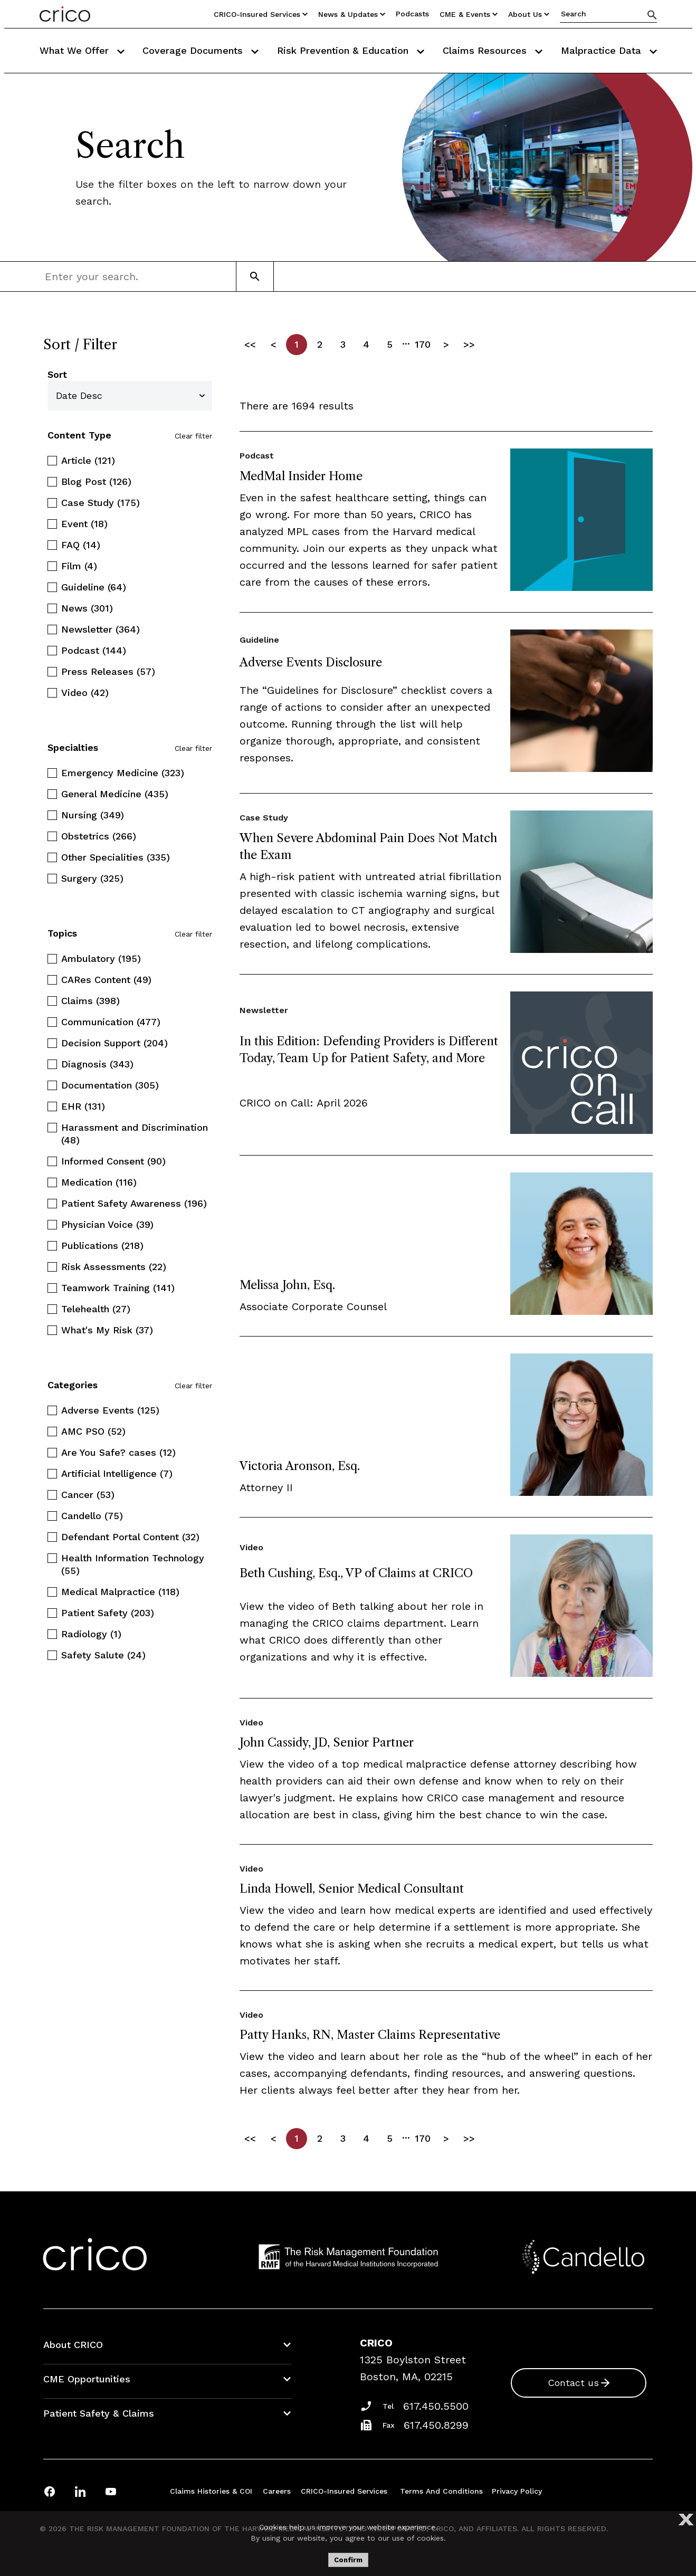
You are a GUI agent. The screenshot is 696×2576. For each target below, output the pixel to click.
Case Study (100, 502)
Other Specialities (115, 857)
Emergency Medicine (122, 772)
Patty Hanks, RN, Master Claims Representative (370, 2035)
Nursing (92, 814)
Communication (110, 1021)
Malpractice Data (609, 50)
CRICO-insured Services (344, 2491)
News (87, 608)
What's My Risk (107, 1329)
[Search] (652, 14)
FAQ (80, 544)
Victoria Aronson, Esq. (300, 1466)
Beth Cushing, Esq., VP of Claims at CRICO (356, 1573)
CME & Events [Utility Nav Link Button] (469, 14)
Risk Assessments (113, 1266)
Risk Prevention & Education (350, 50)
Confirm (348, 2560)
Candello (92, 1515)
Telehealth (95, 1308)
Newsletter (100, 629)
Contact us (573, 2382)
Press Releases (108, 671)
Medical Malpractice (120, 1591)
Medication (99, 1182)
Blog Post (96, 481)
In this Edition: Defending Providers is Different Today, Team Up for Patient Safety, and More (369, 1049)
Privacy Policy (517, 2491)
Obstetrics (98, 836)
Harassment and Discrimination (134, 1134)
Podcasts (412, 13)
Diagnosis (97, 1064)
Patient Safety (107, 1612)
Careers (277, 2491)
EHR (83, 1106)
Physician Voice (107, 1224)
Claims (90, 1000)
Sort (57, 374)
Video (85, 692)
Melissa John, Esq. (287, 1285)
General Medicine (114, 793)
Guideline (93, 587)
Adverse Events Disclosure (311, 662)
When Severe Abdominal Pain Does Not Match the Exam (368, 846)
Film (79, 565)
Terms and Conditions (441, 2491)
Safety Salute (103, 1655)
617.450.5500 (436, 2406)
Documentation (110, 1085)
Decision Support (114, 1042)
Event (84, 523)
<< (250, 344)
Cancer (88, 1494)
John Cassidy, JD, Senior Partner (327, 1742)
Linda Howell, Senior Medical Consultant (352, 1889)
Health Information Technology (132, 1564)
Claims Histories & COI (211, 2491)
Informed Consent (113, 1161)
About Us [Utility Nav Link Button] (528, 14)
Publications (102, 1245)
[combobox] (113, 276)
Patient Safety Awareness (134, 1203)
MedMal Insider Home (301, 476)
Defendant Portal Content (130, 1536)
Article (88, 460)
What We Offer (82, 50)
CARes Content (106, 979)
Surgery (92, 878)
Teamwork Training (118, 1287)
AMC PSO (93, 1431)
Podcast (93, 650)
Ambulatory (101, 958)
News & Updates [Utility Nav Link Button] (351, 14)
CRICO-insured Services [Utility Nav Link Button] (261, 14)
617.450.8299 (436, 2425)
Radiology (91, 1633)
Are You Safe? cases (118, 1452)
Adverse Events (110, 1410)
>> (469, 344)
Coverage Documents (200, 50)
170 (423, 344)
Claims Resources (492, 50)
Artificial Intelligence (117, 1473)
